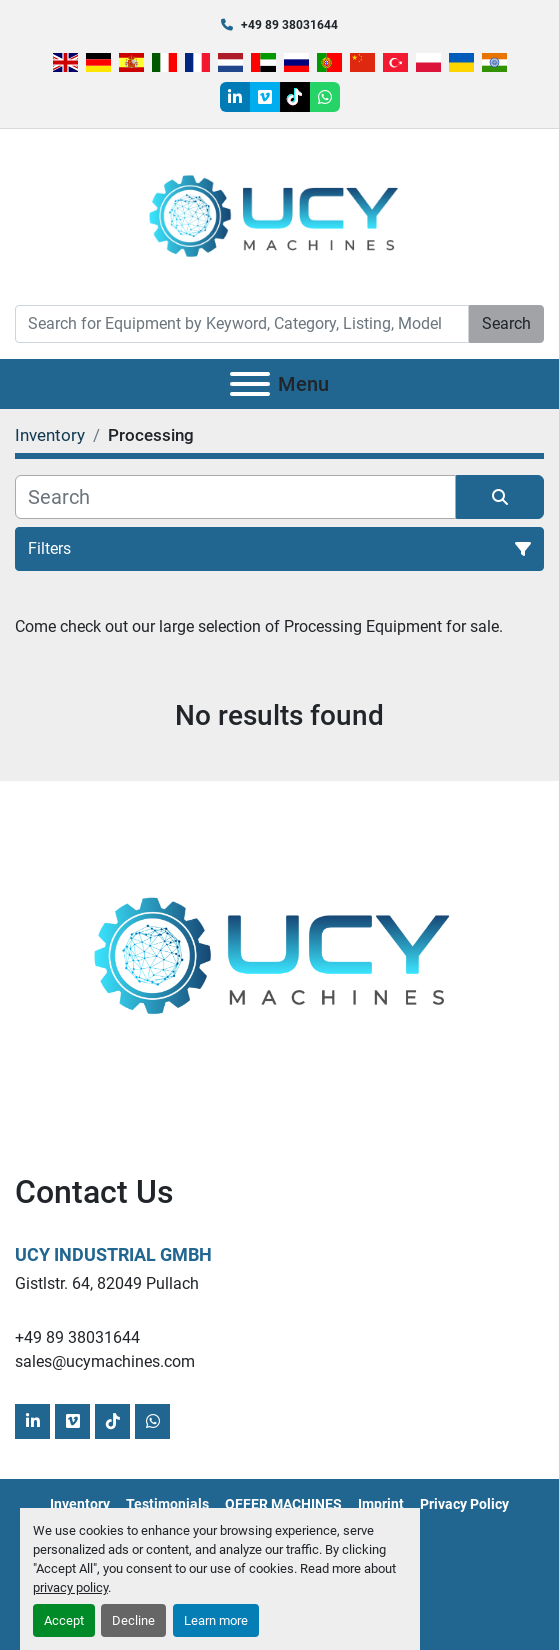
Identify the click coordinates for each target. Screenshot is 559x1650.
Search (506, 323)
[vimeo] (265, 97)
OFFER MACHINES (283, 1504)
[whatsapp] (325, 97)
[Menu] (250, 384)
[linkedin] (235, 97)
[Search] (242, 324)
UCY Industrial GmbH (113, 1254)
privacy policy (70, 1587)
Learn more (216, 1620)
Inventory (80, 1504)
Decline (133, 1620)
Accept (64, 1620)
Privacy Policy (464, 1504)
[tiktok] (295, 97)
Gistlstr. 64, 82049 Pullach (107, 1283)
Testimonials (167, 1504)
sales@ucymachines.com (105, 1361)
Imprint (381, 1504)
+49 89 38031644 (289, 25)
